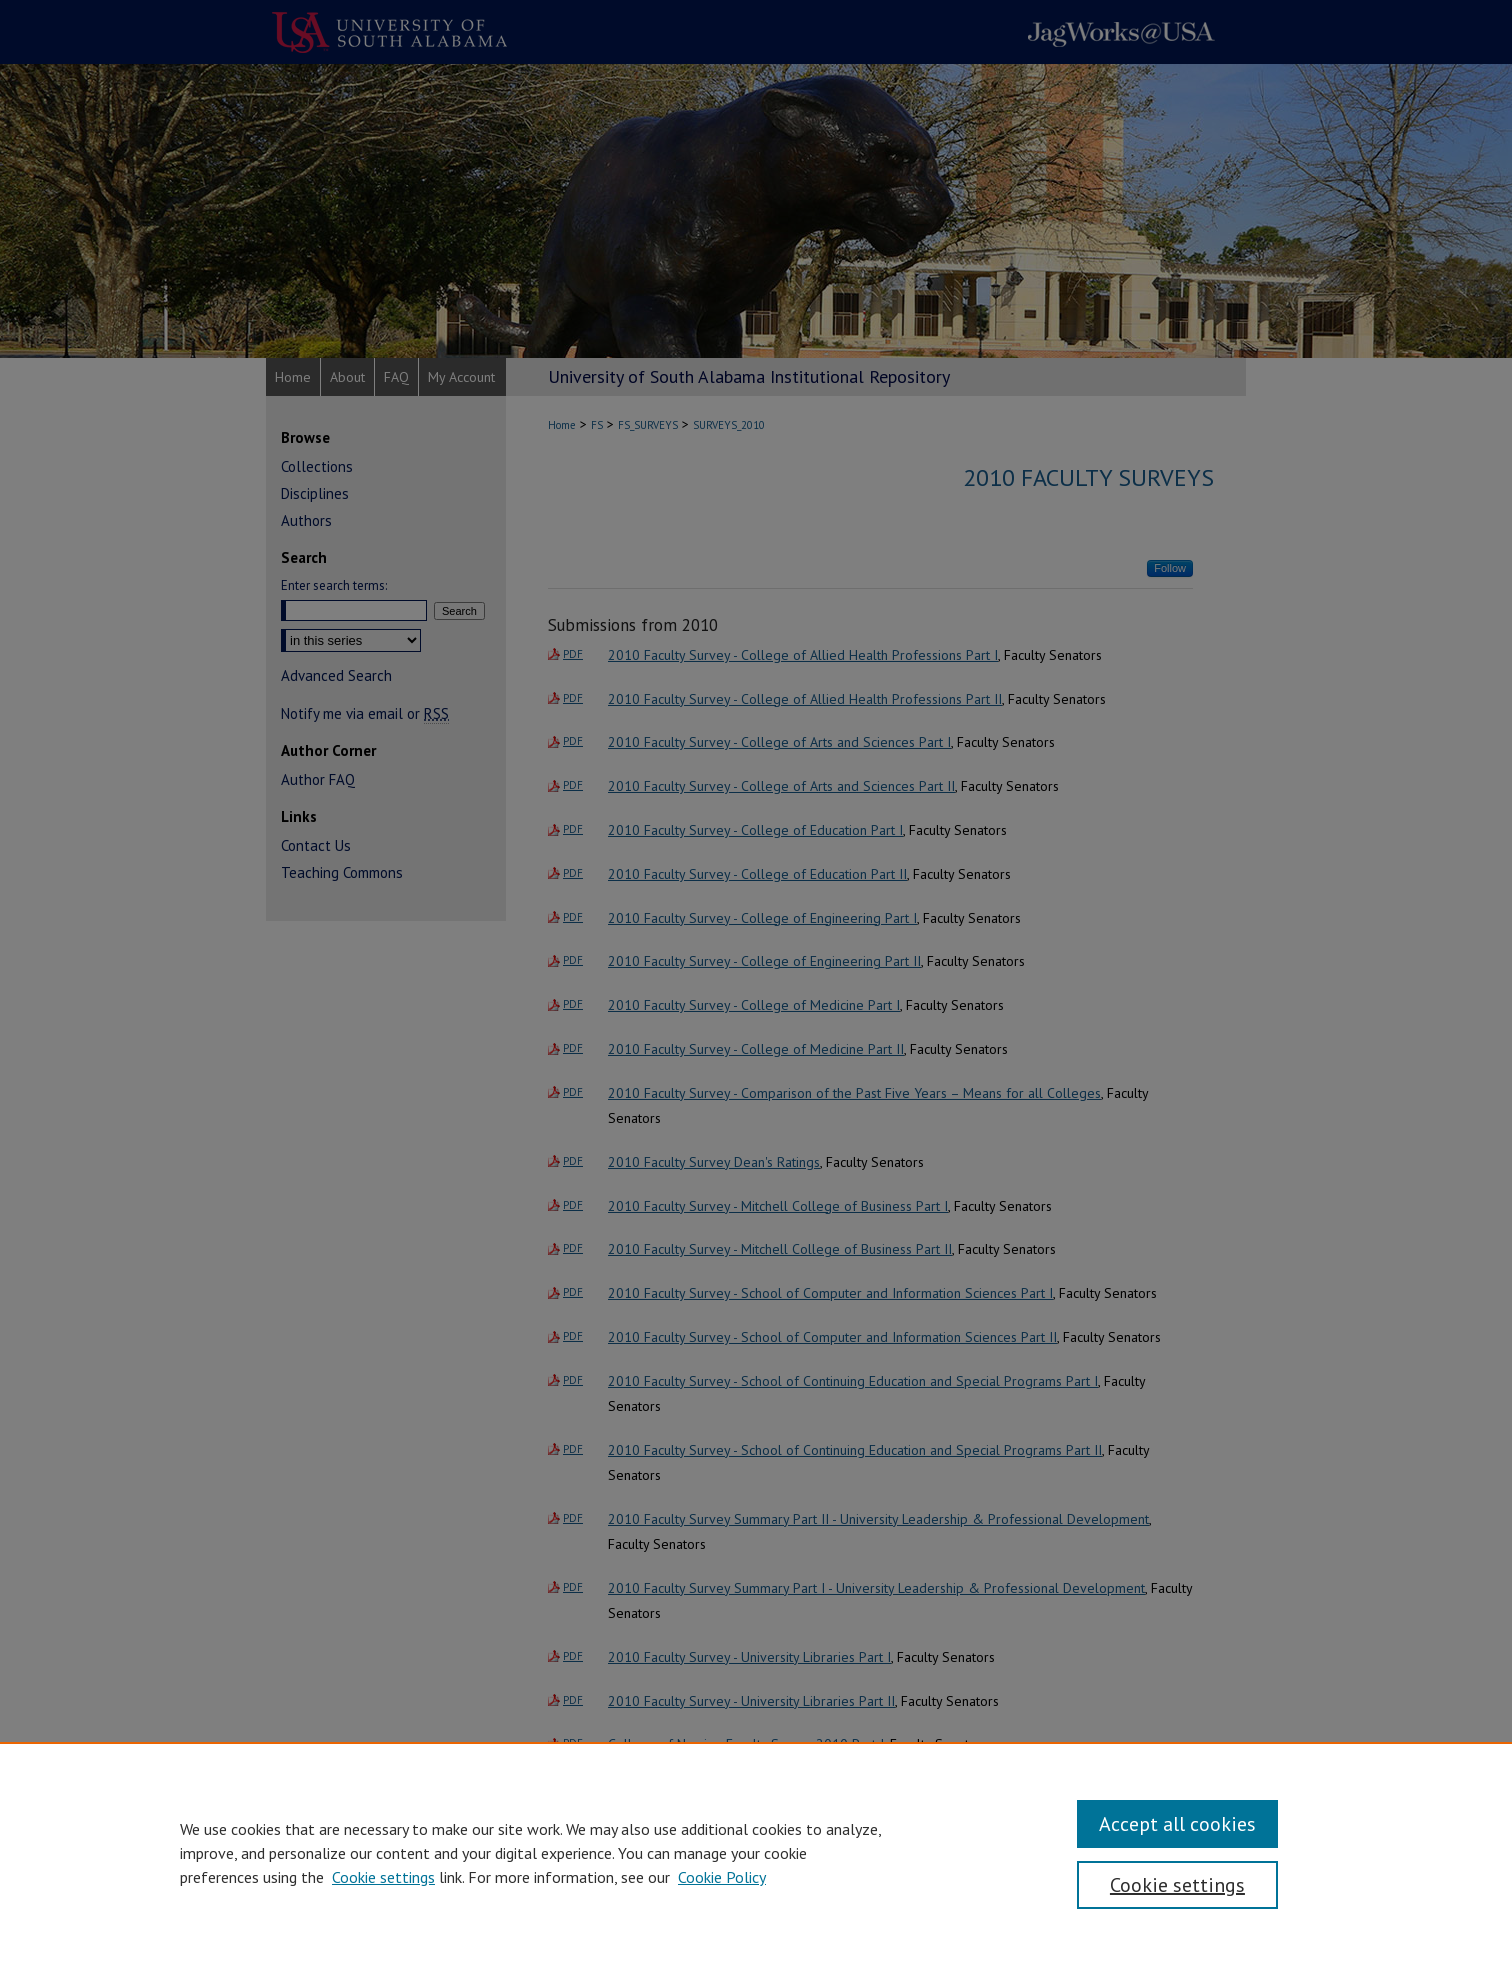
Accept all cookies (1177, 1824)
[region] (756, 1852)
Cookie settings (383, 1877)
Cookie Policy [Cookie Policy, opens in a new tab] (722, 1877)
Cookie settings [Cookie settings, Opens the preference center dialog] (1177, 1885)
